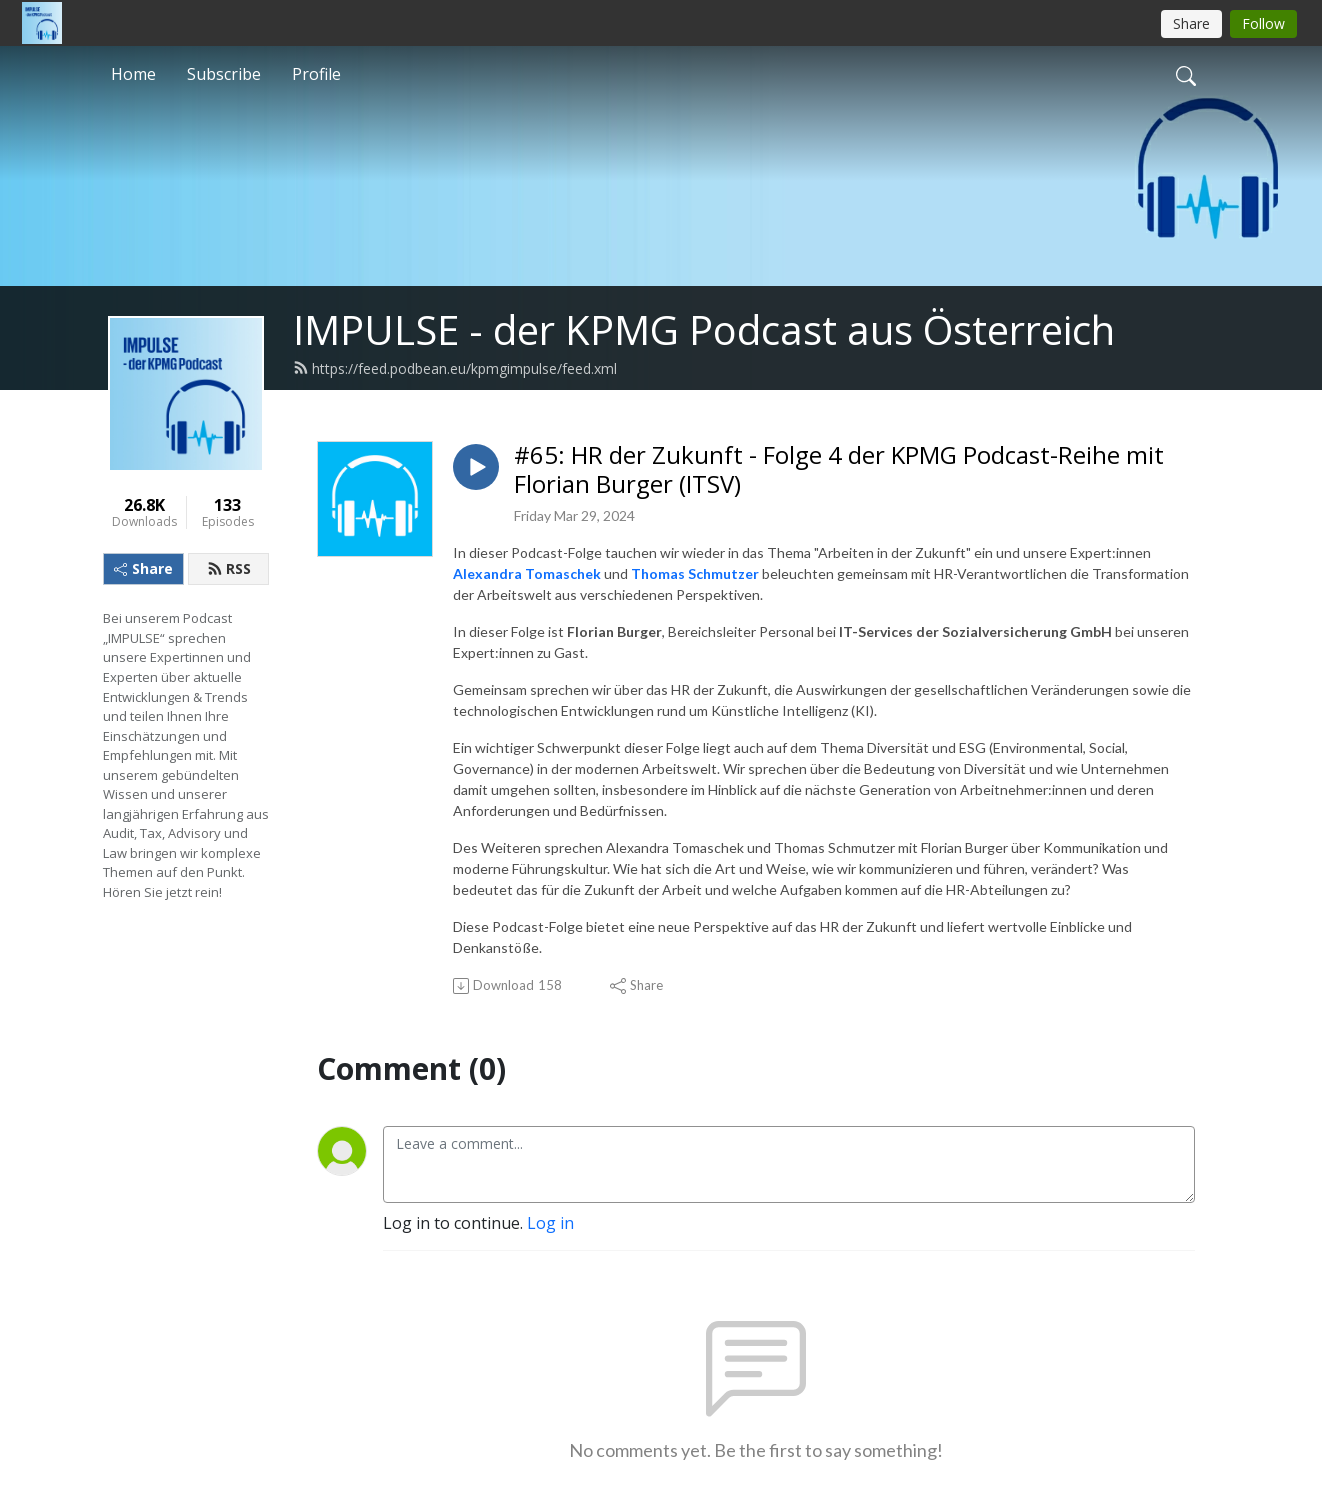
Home (133, 74)
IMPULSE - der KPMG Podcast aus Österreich (704, 329)
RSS (229, 568)
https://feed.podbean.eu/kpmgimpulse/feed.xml (455, 368)
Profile (316, 74)
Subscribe (224, 74)
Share (143, 568)
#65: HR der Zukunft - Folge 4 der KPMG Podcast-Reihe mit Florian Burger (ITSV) (839, 470)
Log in (550, 1223)
